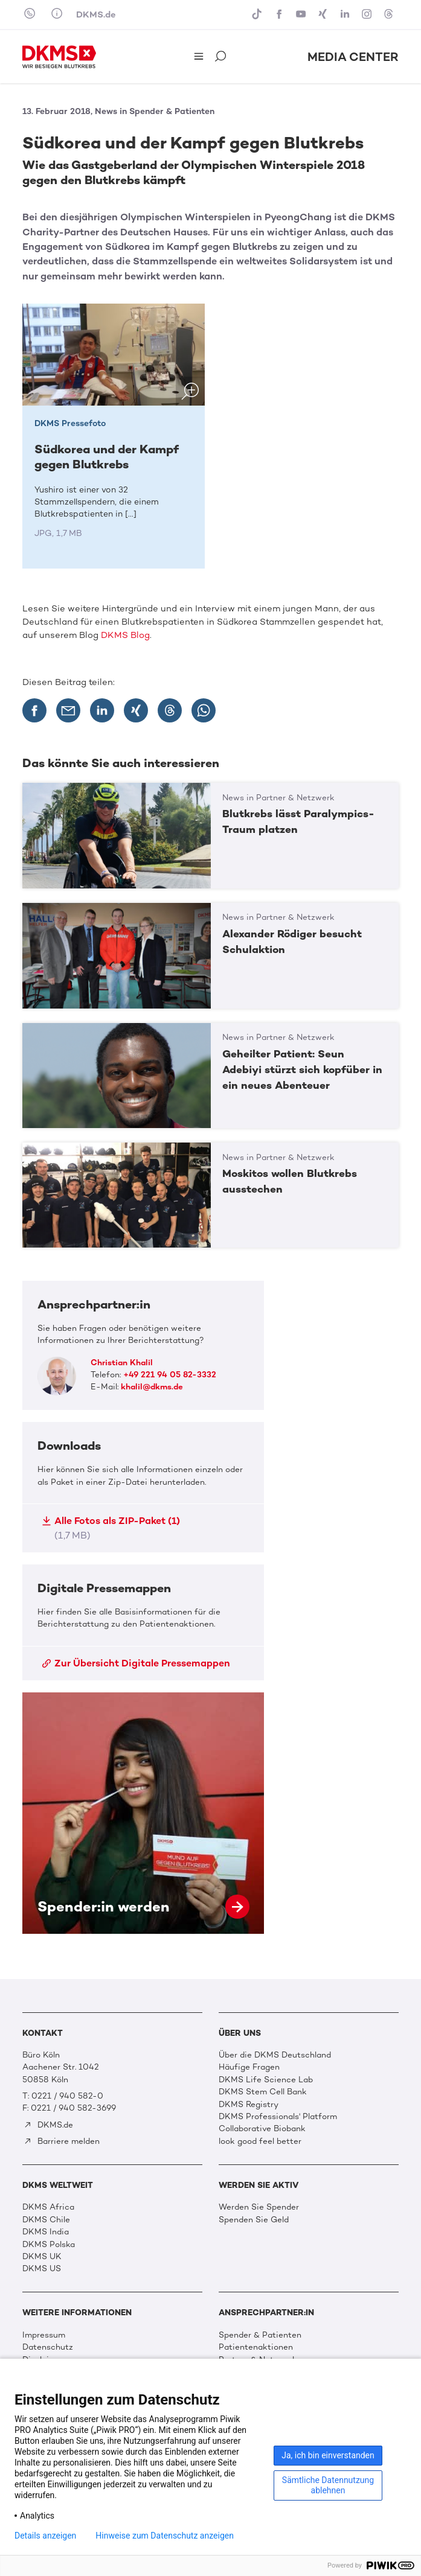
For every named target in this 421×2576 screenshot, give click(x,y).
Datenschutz (47, 2347)
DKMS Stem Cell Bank (263, 2092)
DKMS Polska (48, 2244)
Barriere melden (62, 2141)
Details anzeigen (45, 2535)
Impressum (43, 2335)
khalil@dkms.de (152, 1387)
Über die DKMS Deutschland (275, 2055)
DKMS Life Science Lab (266, 2079)
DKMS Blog (125, 635)
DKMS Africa (48, 2207)
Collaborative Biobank (262, 2128)
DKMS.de (96, 14)
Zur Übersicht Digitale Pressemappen (136, 1663)
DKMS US (41, 2268)
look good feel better (260, 2141)
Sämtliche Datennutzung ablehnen (328, 2485)
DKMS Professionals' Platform (278, 2116)
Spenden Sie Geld (254, 2219)
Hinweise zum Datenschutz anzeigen (164, 2535)
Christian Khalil (122, 1362)
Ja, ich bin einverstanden (327, 2455)
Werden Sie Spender (259, 2207)
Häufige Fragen (249, 2067)
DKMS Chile (46, 2219)
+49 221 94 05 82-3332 (169, 1374)
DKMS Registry (248, 2104)
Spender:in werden (143, 1813)
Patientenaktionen (256, 2347)
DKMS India (45, 2232)
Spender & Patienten (260, 2335)
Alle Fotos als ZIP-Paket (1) (111, 1528)
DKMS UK (42, 2256)
